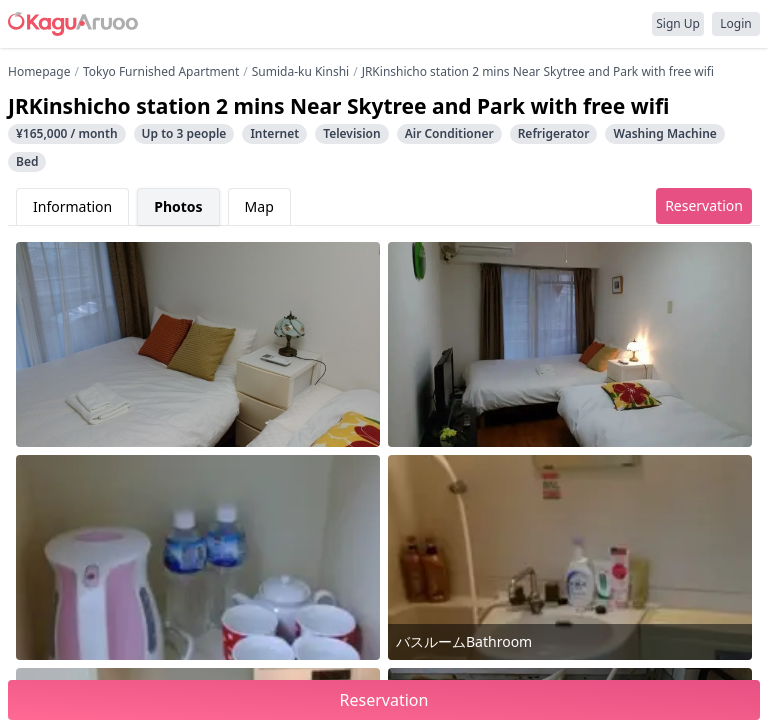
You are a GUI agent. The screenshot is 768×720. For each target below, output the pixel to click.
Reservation (704, 205)
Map (259, 206)
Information (72, 206)
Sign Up (678, 23)
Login (735, 23)
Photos (178, 206)
